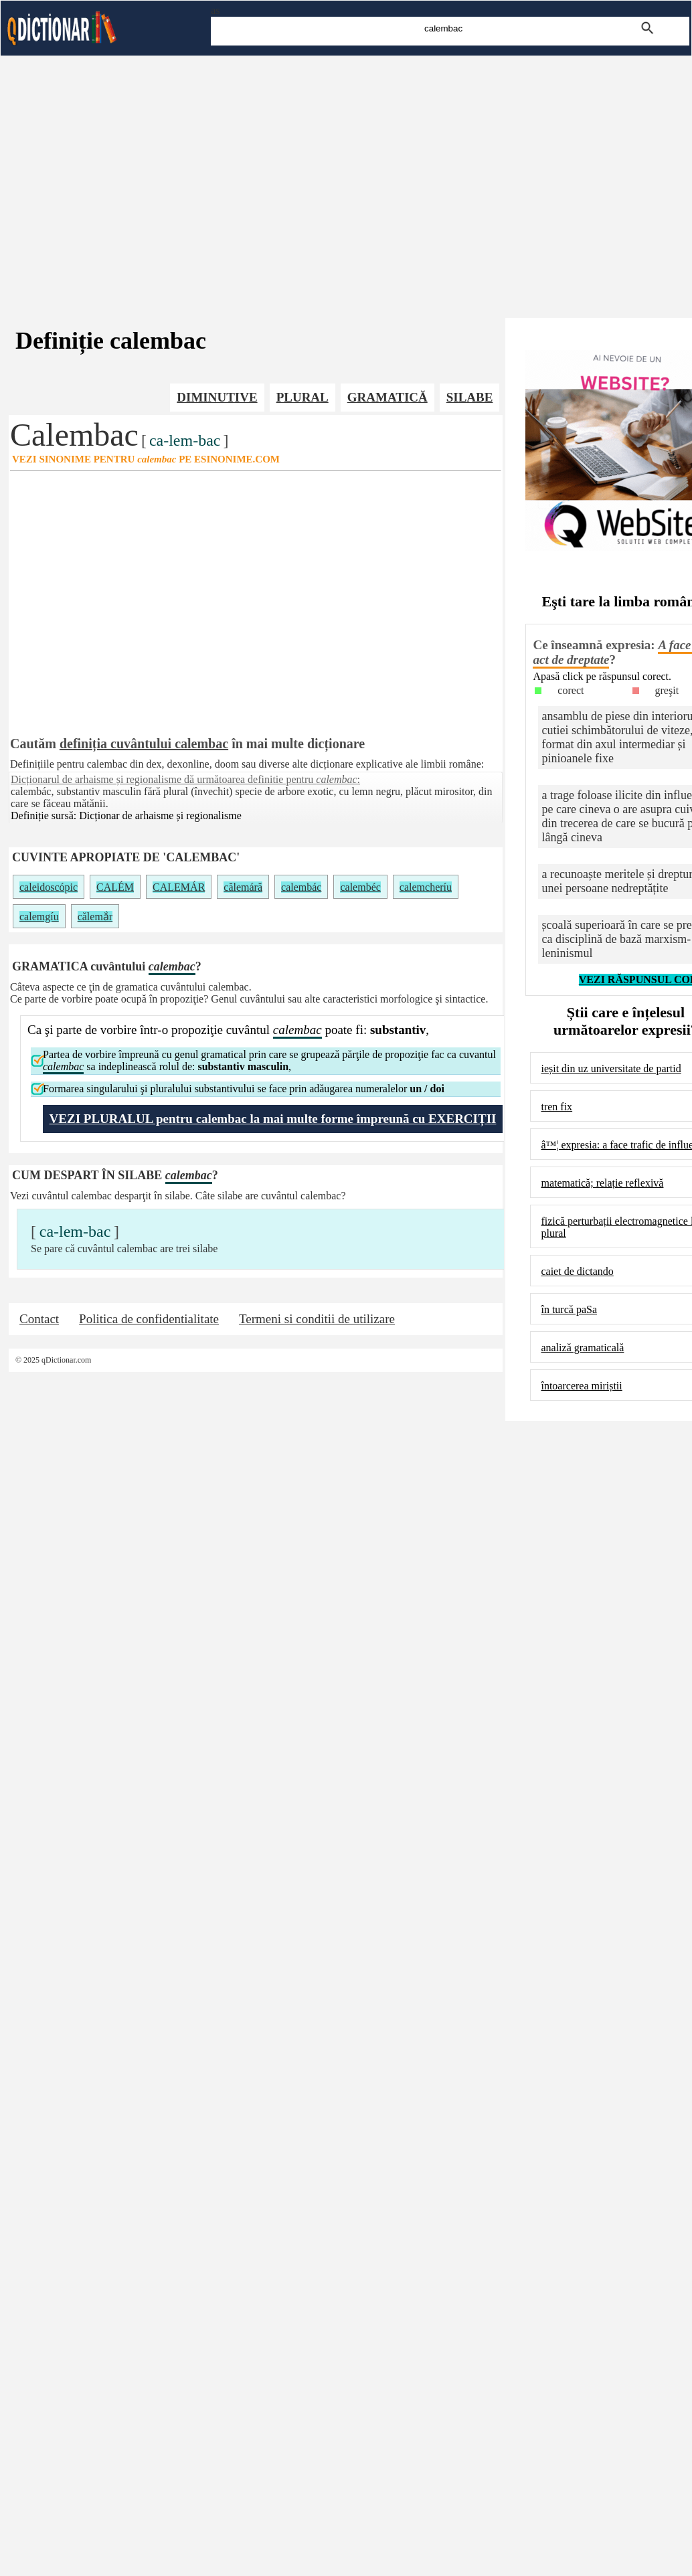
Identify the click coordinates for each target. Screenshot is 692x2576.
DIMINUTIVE (217, 397)
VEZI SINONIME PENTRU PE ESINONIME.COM (146, 459)
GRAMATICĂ (387, 397)
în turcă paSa (569, 1309)
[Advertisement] (346, 174)
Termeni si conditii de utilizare (317, 1319)
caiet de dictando (577, 1271)
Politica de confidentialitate (149, 1319)
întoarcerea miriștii (581, 1385)
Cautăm (33, 743)
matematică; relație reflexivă (602, 1183)
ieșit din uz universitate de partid (611, 1068)
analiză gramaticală (582, 1347)
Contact (39, 1319)
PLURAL (302, 397)
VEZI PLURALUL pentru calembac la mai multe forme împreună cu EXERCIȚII (273, 1119)
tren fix (556, 1106)
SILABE (469, 397)
